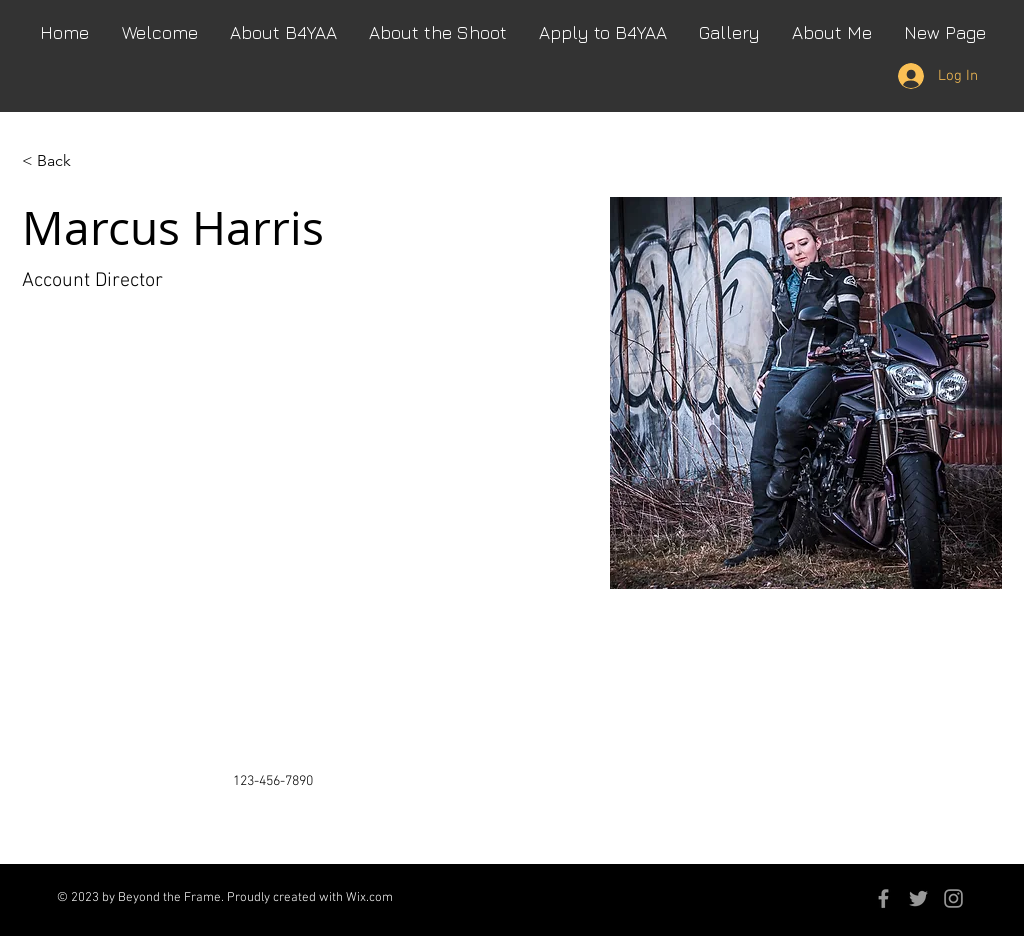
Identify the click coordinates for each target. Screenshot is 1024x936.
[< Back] (61, 161)
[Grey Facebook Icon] (883, 898)
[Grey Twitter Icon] (918, 898)
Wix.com (369, 898)
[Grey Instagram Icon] (953, 898)
